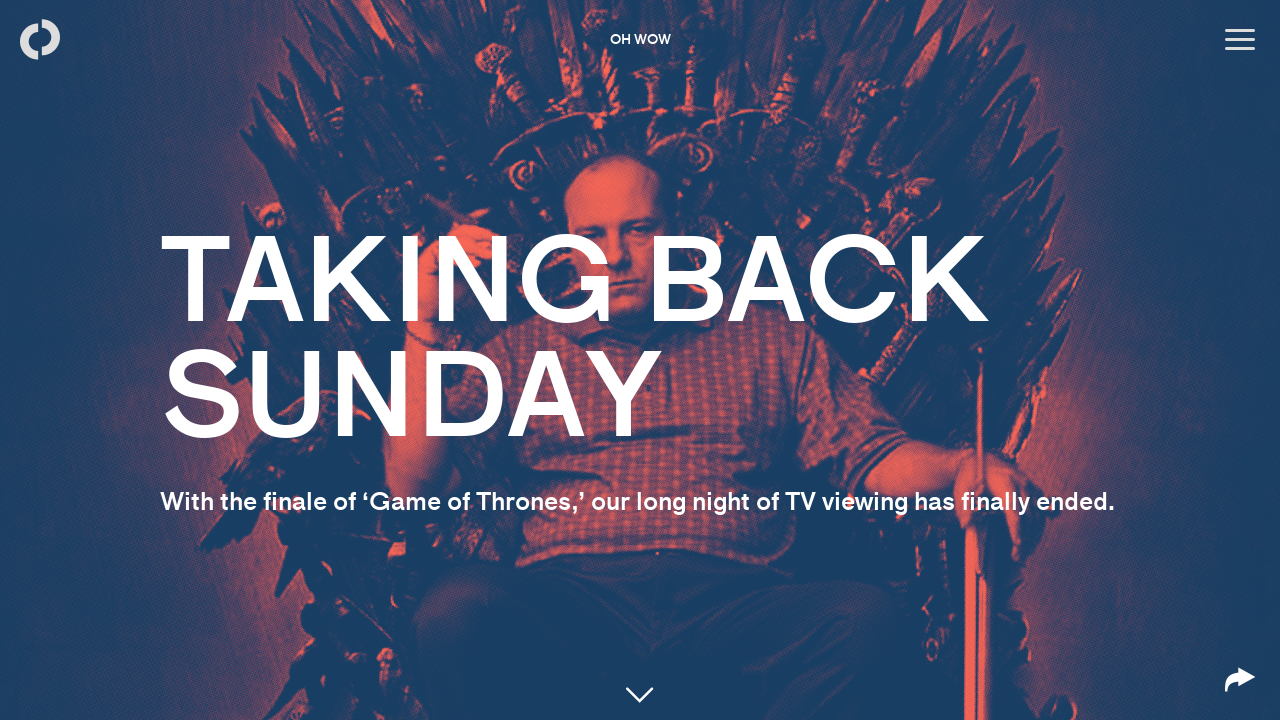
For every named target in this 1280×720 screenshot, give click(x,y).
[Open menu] (1240, 40)
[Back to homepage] (40, 40)
